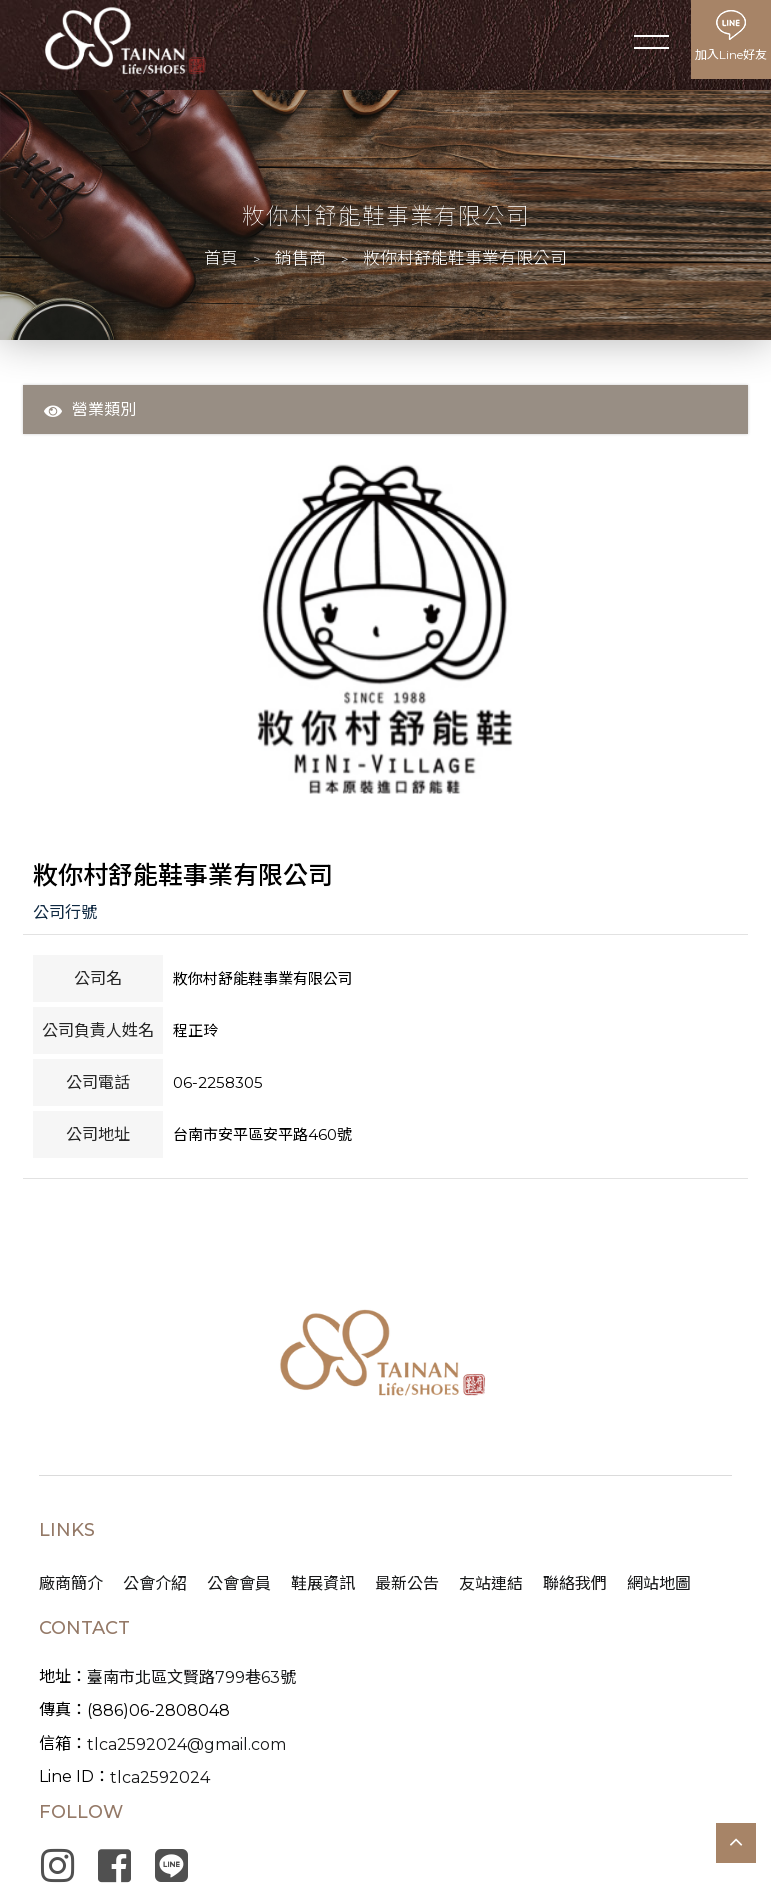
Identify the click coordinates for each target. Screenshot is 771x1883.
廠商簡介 (71, 1588)
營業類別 (90, 410)
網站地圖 (659, 1588)
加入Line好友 (731, 54)
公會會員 (239, 1588)
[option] (385, 630)
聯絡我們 (575, 1588)
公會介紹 (155, 1588)
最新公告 (407, 1588)
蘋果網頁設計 (433, 1766)
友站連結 (491, 1588)
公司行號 (65, 914)
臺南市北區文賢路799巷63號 (191, 1682)
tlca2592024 (160, 1782)
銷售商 (300, 258)
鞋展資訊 (323, 1588)
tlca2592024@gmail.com (186, 1749)
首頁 (219, 258)
